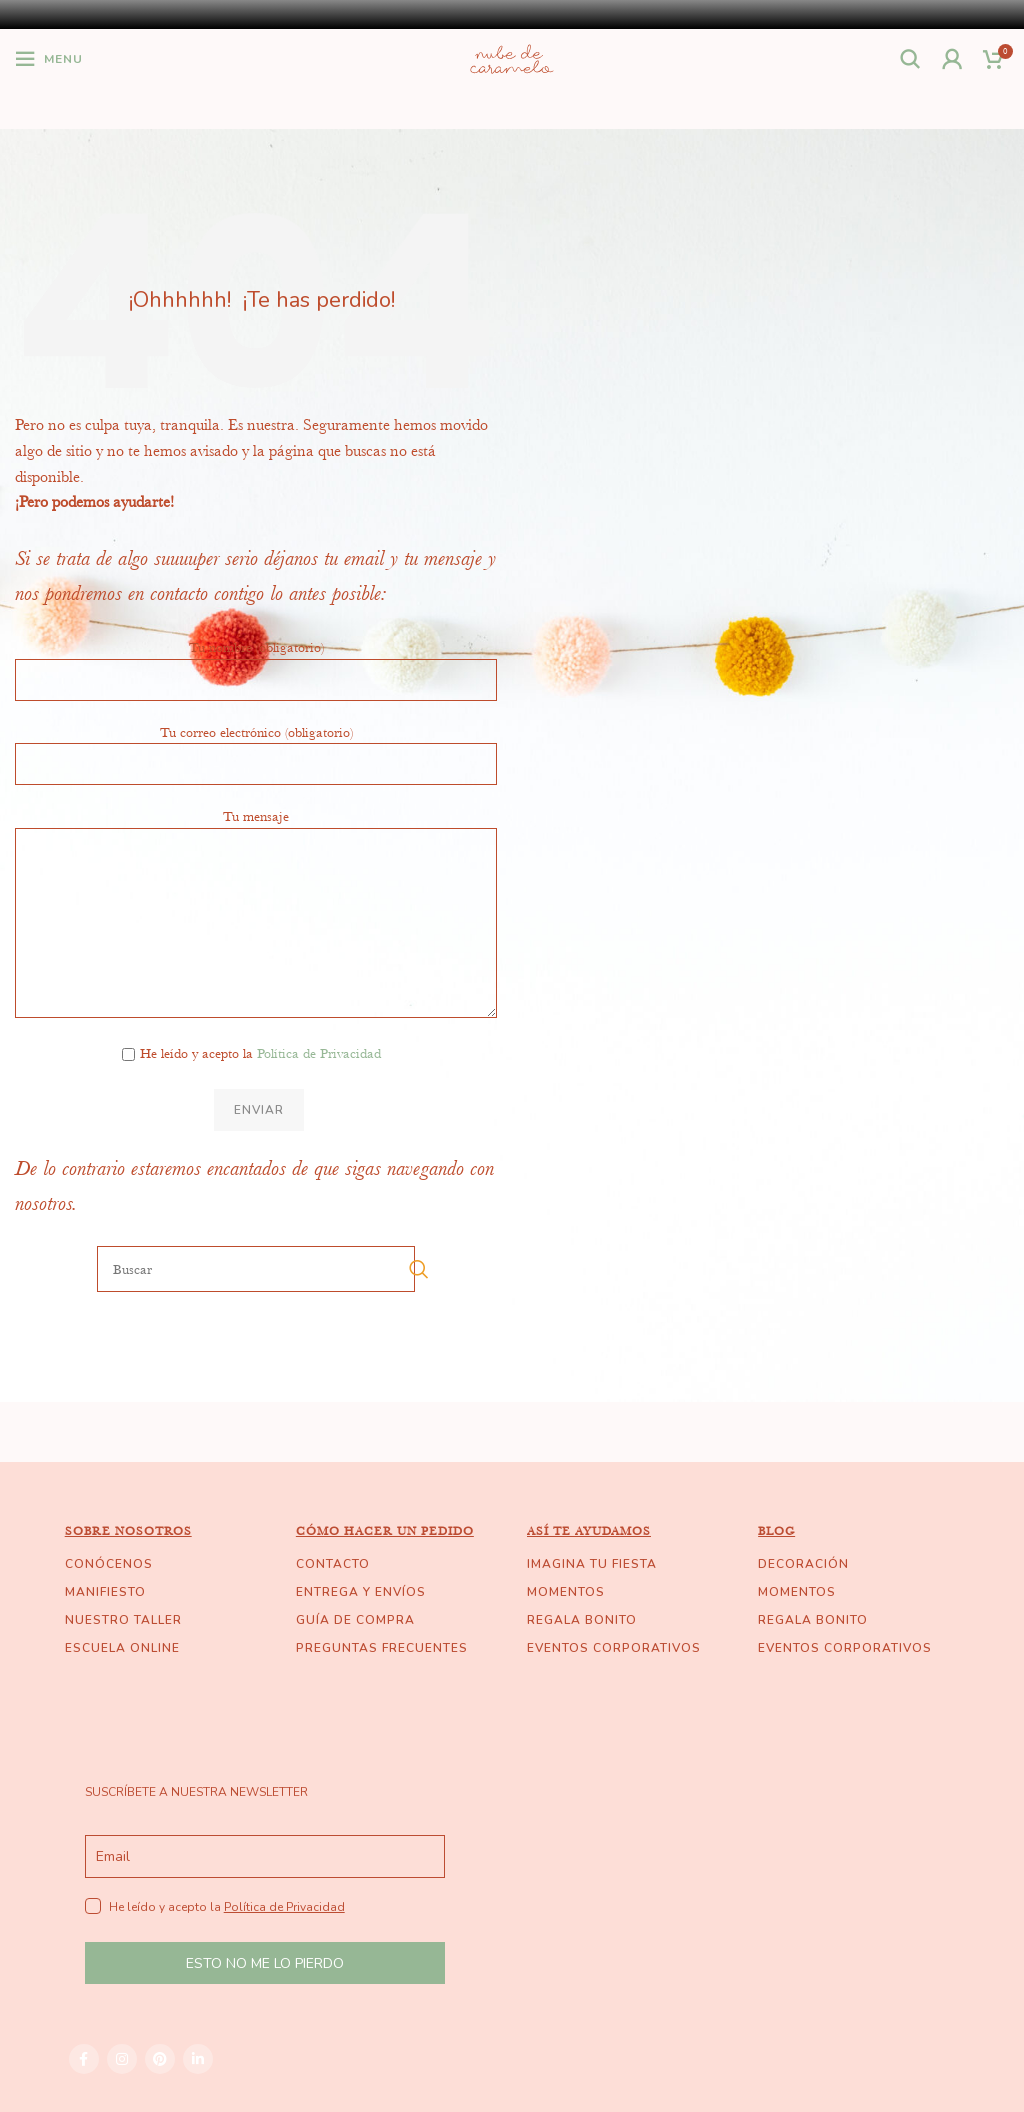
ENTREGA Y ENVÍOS (361, 1592)
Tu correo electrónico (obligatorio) (256, 747)
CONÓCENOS (109, 1564)
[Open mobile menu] (49, 59)
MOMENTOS (566, 1592)
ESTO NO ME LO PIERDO (265, 1963)
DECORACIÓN (803, 1564)
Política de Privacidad (319, 1053)
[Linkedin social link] (198, 2059)
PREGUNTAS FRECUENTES (382, 1648)
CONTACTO (333, 1564)
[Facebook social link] (84, 2059)
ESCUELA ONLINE (122, 1648)
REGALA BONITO (582, 1620)
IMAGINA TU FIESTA (592, 1564)
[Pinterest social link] (160, 2059)
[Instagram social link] (122, 2059)
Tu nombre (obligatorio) (256, 662)
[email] (265, 1856)
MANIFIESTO (105, 1592)
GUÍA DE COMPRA (355, 1620)
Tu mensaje (256, 868)
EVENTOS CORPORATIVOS (614, 1648)
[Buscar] (911, 59)
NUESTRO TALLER (123, 1620)
